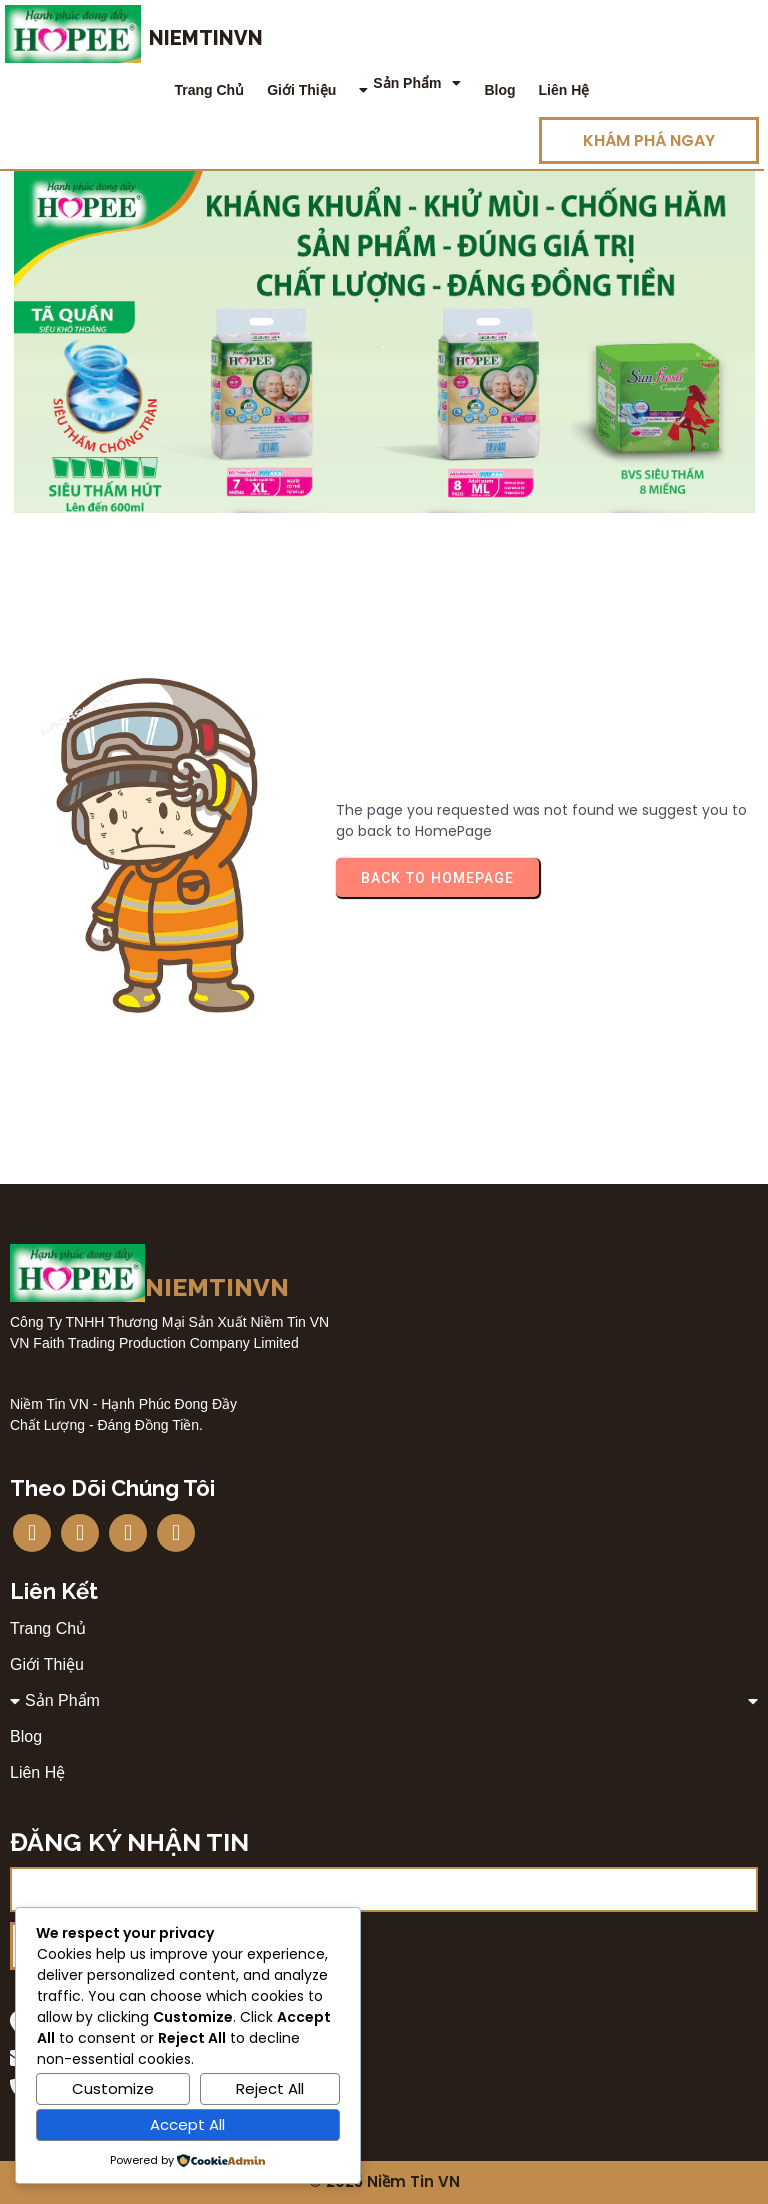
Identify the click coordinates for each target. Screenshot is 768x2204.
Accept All (187, 2124)
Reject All (270, 2088)
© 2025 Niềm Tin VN (384, 2182)
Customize (113, 2088)
